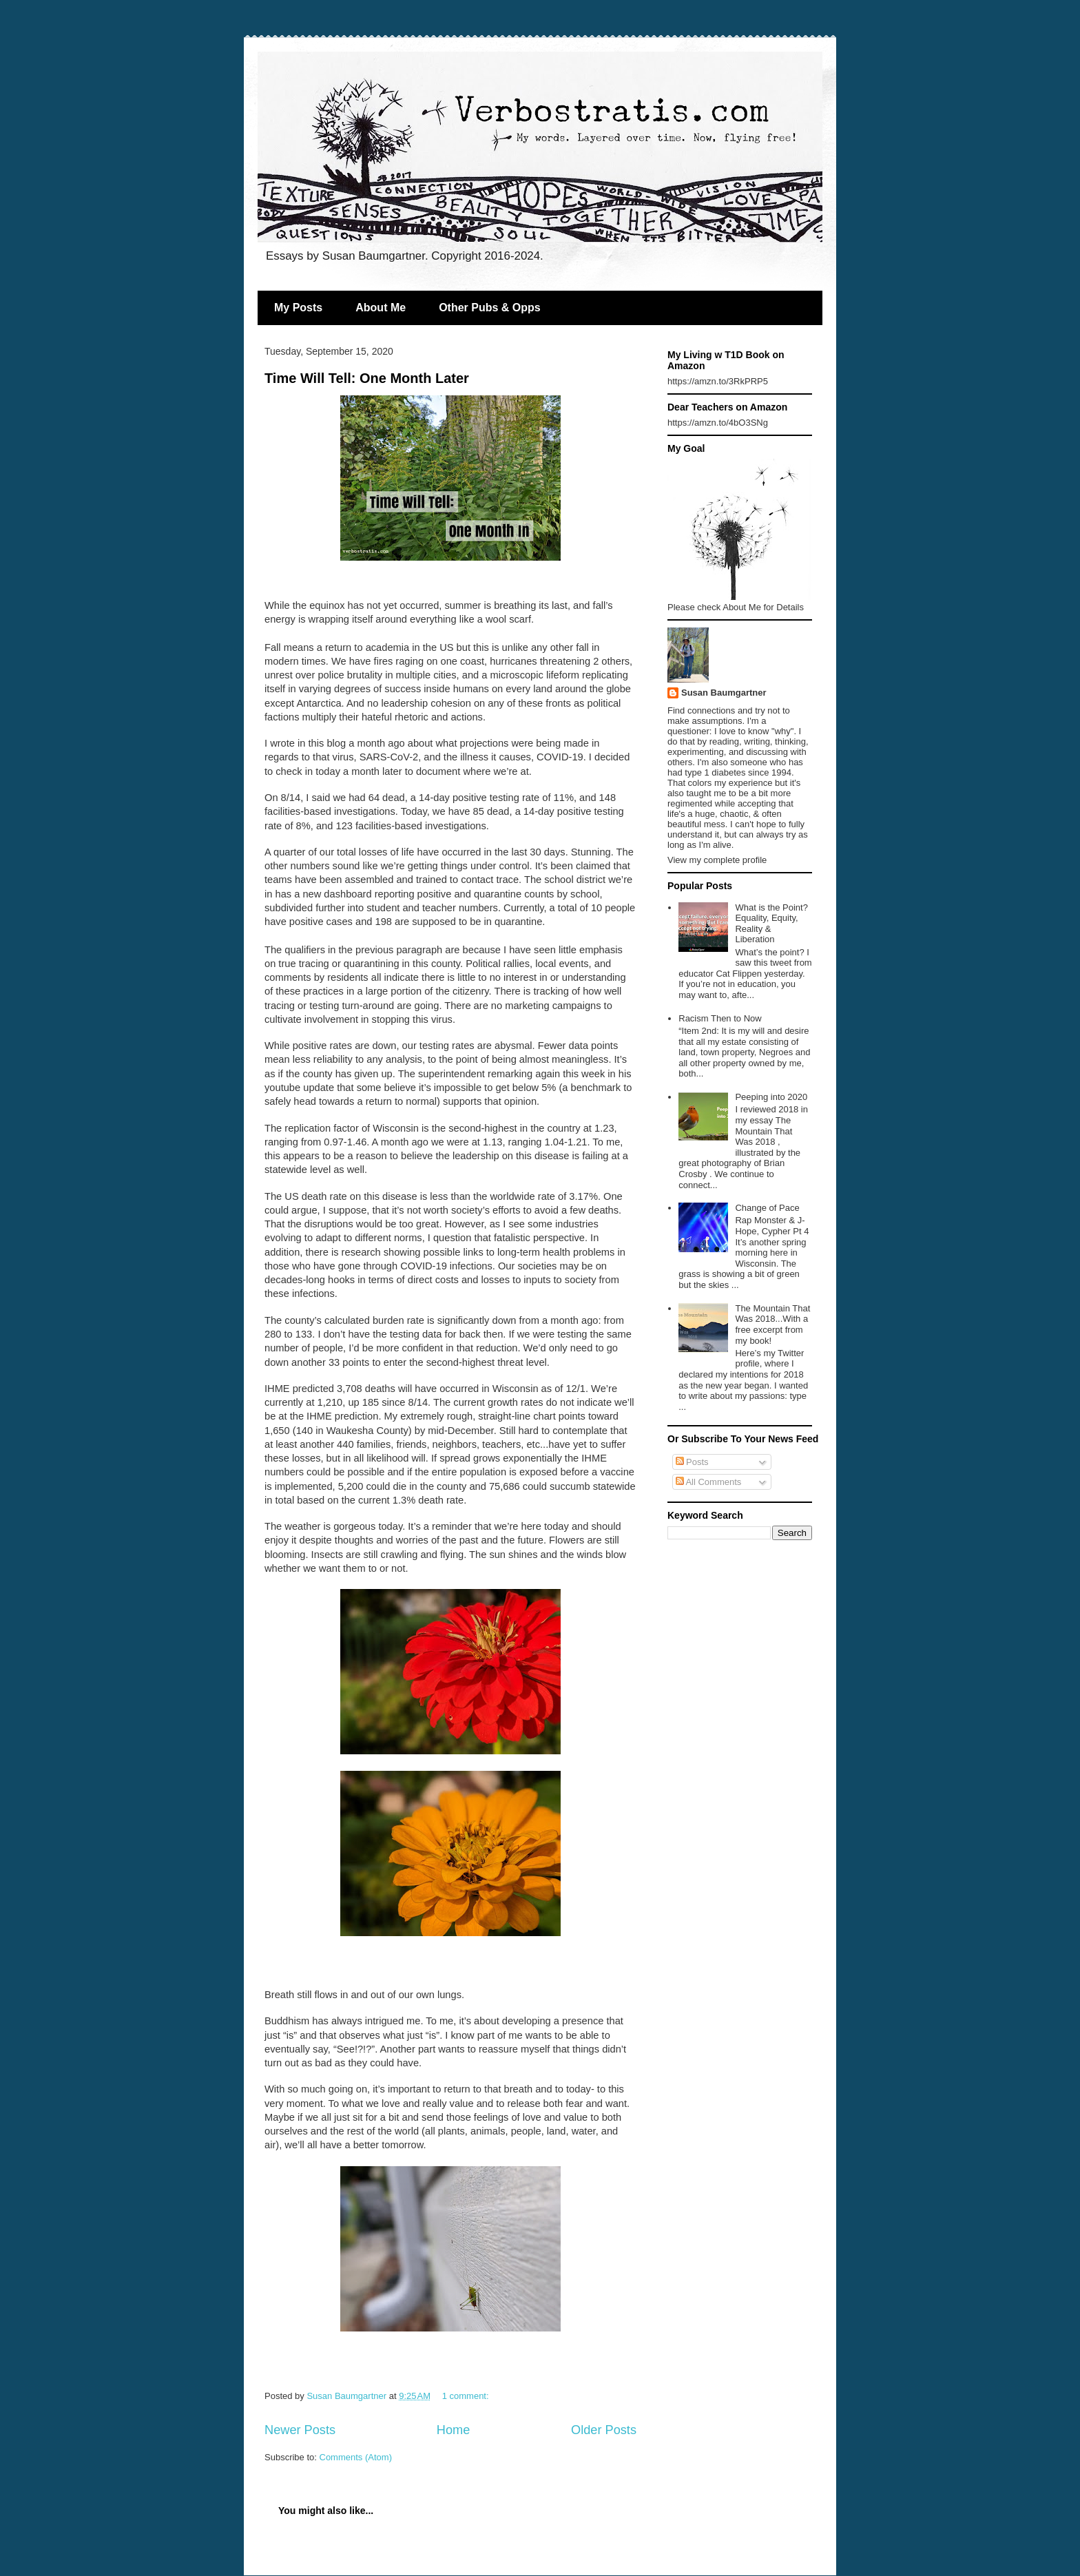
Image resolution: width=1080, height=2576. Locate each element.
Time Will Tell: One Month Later (366, 378)
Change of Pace (767, 1208)
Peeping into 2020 (771, 1097)
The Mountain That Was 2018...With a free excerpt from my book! (772, 1324)
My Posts (298, 307)
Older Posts (603, 2430)
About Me (380, 307)
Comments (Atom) (356, 2457)
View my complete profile (717, 860)
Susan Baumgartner (724, 692)
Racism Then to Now (719, 1018)
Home (453, 2430)
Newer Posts (299, 2430)
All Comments (709, 1482)
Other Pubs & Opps (490, 307)
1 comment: (467, 2396)
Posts (692, 1462)
